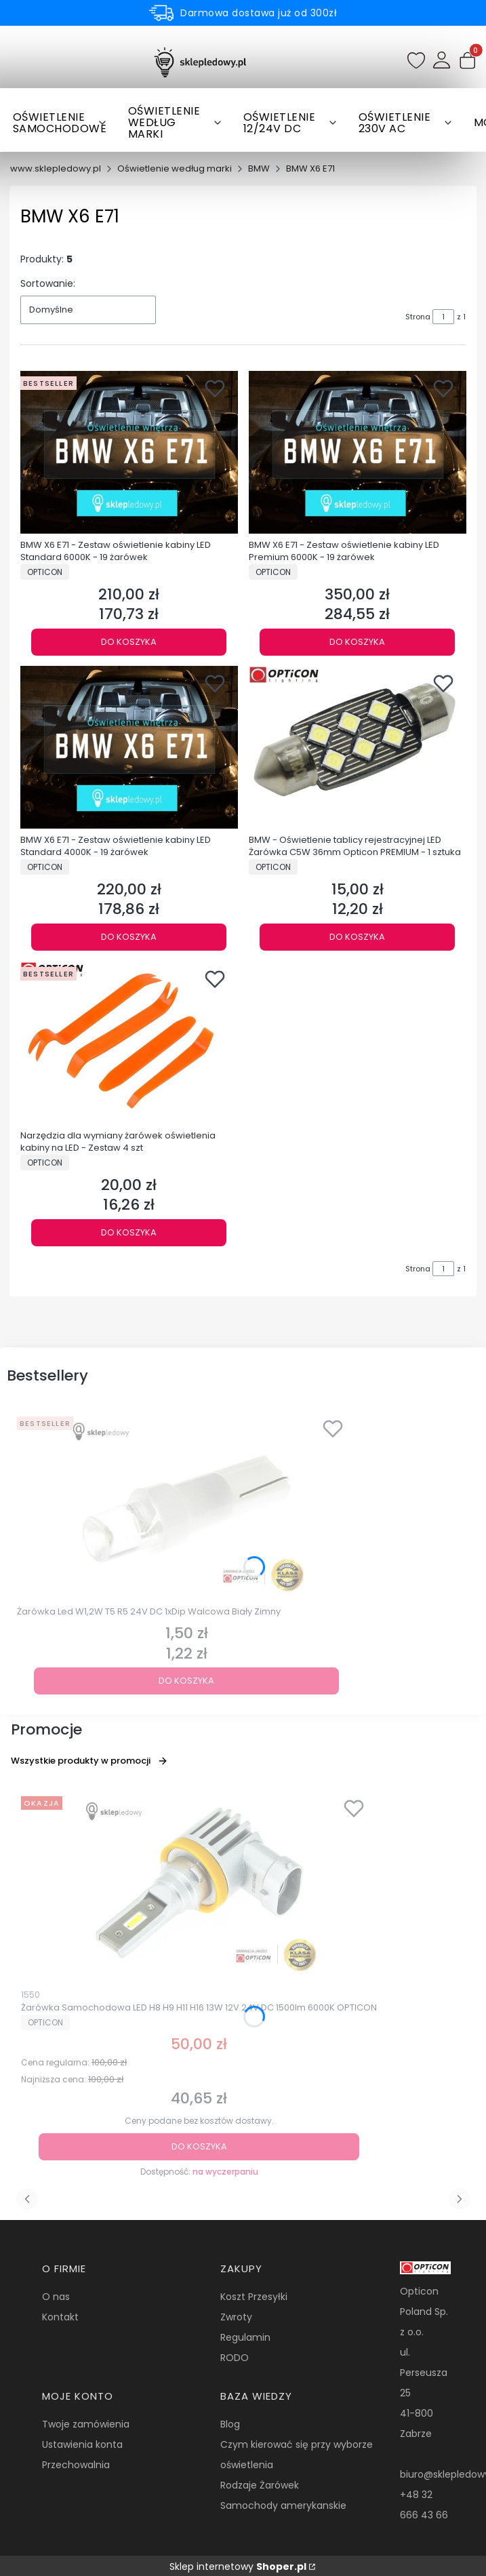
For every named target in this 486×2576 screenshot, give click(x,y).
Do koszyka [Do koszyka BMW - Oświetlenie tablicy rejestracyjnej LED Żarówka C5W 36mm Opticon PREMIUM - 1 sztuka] (357, 936)
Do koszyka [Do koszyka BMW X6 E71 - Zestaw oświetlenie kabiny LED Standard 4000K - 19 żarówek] (129, 936)
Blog (230, 2424)
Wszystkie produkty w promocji (89, 1760)
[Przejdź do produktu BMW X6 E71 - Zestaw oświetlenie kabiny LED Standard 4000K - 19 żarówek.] (129, 747)
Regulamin (245, 2337)
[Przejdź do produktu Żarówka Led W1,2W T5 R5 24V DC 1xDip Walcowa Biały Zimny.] (186, 1506)
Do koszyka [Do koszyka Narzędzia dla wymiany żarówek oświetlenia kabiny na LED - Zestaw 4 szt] (129, 1232)
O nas (56, 2296)
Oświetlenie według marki (174, 168)
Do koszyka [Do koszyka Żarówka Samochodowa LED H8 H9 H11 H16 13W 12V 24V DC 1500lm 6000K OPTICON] (199, 2146)
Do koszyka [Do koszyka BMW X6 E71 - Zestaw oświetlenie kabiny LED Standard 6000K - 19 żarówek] (129, 641)
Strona (417, 316)
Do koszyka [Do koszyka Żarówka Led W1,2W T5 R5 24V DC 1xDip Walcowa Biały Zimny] (186, 1680)
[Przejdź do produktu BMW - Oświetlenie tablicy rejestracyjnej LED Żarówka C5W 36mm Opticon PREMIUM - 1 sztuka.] (357, 747)
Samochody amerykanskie (283, 2505)
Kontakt (60, 2317)
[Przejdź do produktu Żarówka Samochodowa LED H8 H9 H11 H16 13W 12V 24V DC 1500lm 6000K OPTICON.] (199, 1886)
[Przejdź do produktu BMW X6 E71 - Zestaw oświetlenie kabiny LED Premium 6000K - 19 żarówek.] (357, 452)
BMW (259, 168)
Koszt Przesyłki (253, 2296)
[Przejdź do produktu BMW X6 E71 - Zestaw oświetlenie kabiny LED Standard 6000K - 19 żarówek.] (129, 452)
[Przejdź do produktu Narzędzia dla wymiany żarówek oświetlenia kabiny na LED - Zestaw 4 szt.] (129, 1043)
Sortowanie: (47, 283)
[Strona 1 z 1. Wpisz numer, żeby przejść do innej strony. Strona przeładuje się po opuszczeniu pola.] (443, 316)
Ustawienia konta (82, 2444)
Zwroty (236, 2317)
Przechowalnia (76, 2465)
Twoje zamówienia (85, 2424)
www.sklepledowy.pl (55, 168)
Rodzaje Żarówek (259, 2485)
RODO (234, 2357)
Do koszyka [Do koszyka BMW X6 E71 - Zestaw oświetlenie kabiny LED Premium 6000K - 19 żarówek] (357, 641)
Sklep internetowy (237, 2566)
